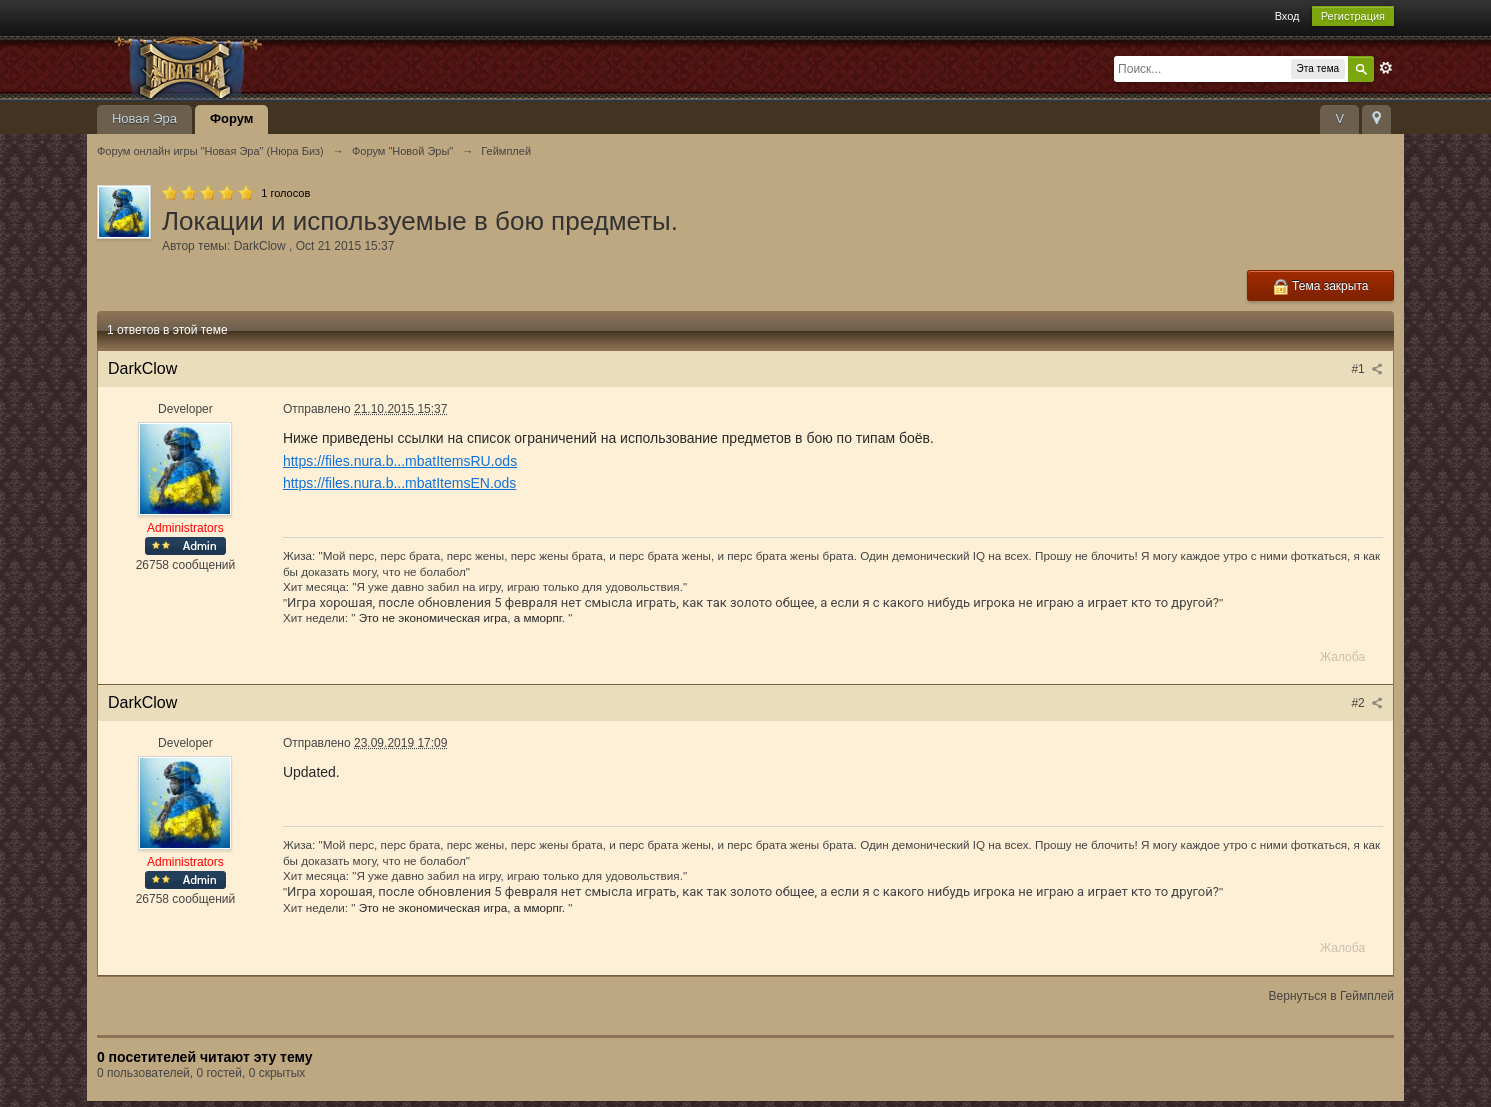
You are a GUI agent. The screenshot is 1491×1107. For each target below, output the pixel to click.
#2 (1367, 703)
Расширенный (1386, 68)
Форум (231, 118)
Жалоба (1342, 657)
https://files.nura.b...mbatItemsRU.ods (400, 461)
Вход (1287, 16)
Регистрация (1353, 16)
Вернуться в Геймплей (1331, 996)
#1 (1367, 369)
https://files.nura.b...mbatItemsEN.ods (399, 483)
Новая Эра (144, 118)
